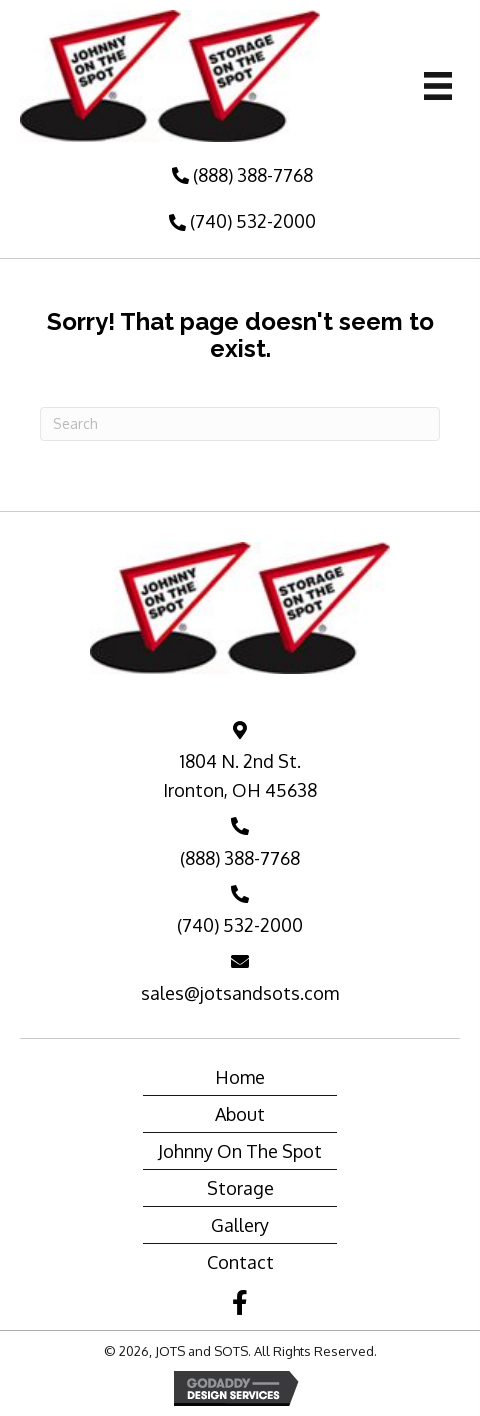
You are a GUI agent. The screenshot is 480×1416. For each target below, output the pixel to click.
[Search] (240, 424)
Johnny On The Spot (240, 1151)
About (240, 1114)
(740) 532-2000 (240, 925)
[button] (240, 175)
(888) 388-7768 (240, 858)
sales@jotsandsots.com (240, 993)
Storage (240, 1188)
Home (240, 1077)
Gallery (240, 1225)
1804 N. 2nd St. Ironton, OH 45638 (240, 775)
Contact (240, 1262)
